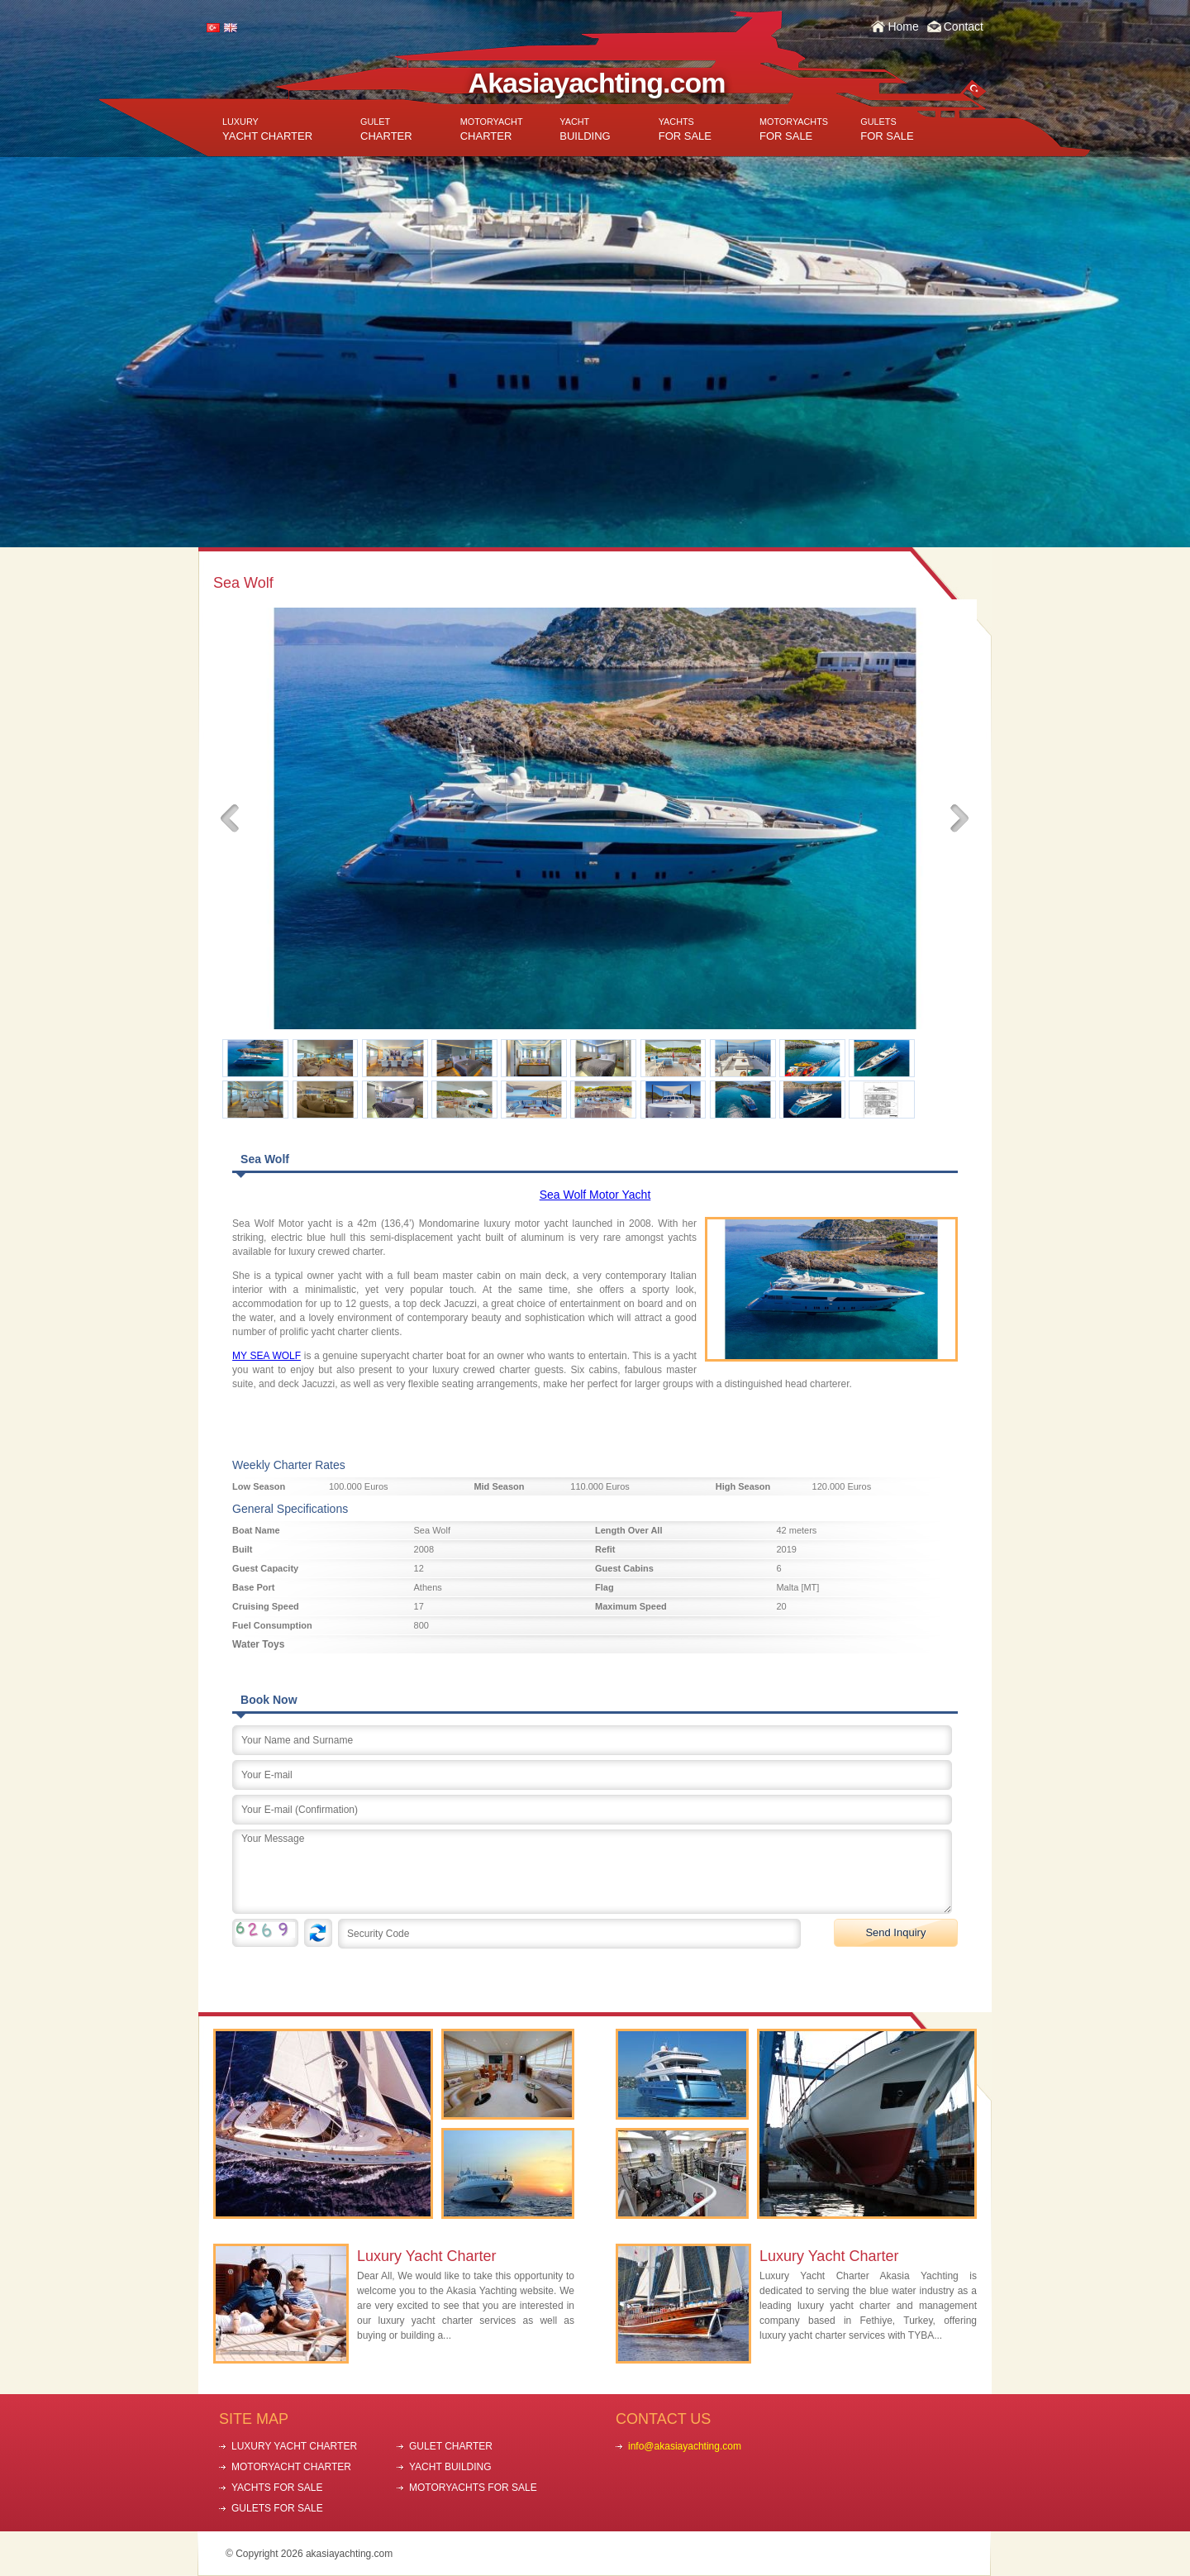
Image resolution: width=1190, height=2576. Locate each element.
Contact (963, 26)
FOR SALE (685, 129)
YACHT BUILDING (450, 2467)
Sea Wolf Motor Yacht (595, 1194)
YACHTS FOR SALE (276, 2487)
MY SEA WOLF (266, 1356)
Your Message (592, 1871)
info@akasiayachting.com (684, 2446)
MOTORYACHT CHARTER (291, 2467)
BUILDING (584, 129)
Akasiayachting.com (597, 82)
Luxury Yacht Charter (426, 2256)
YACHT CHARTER (267, 129)
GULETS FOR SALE (277, 2508)
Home (903, 26)
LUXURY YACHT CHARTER (294, 2446)
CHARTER (386, 129)
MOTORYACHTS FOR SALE (473, 2487)
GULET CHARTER (451, 2446)
